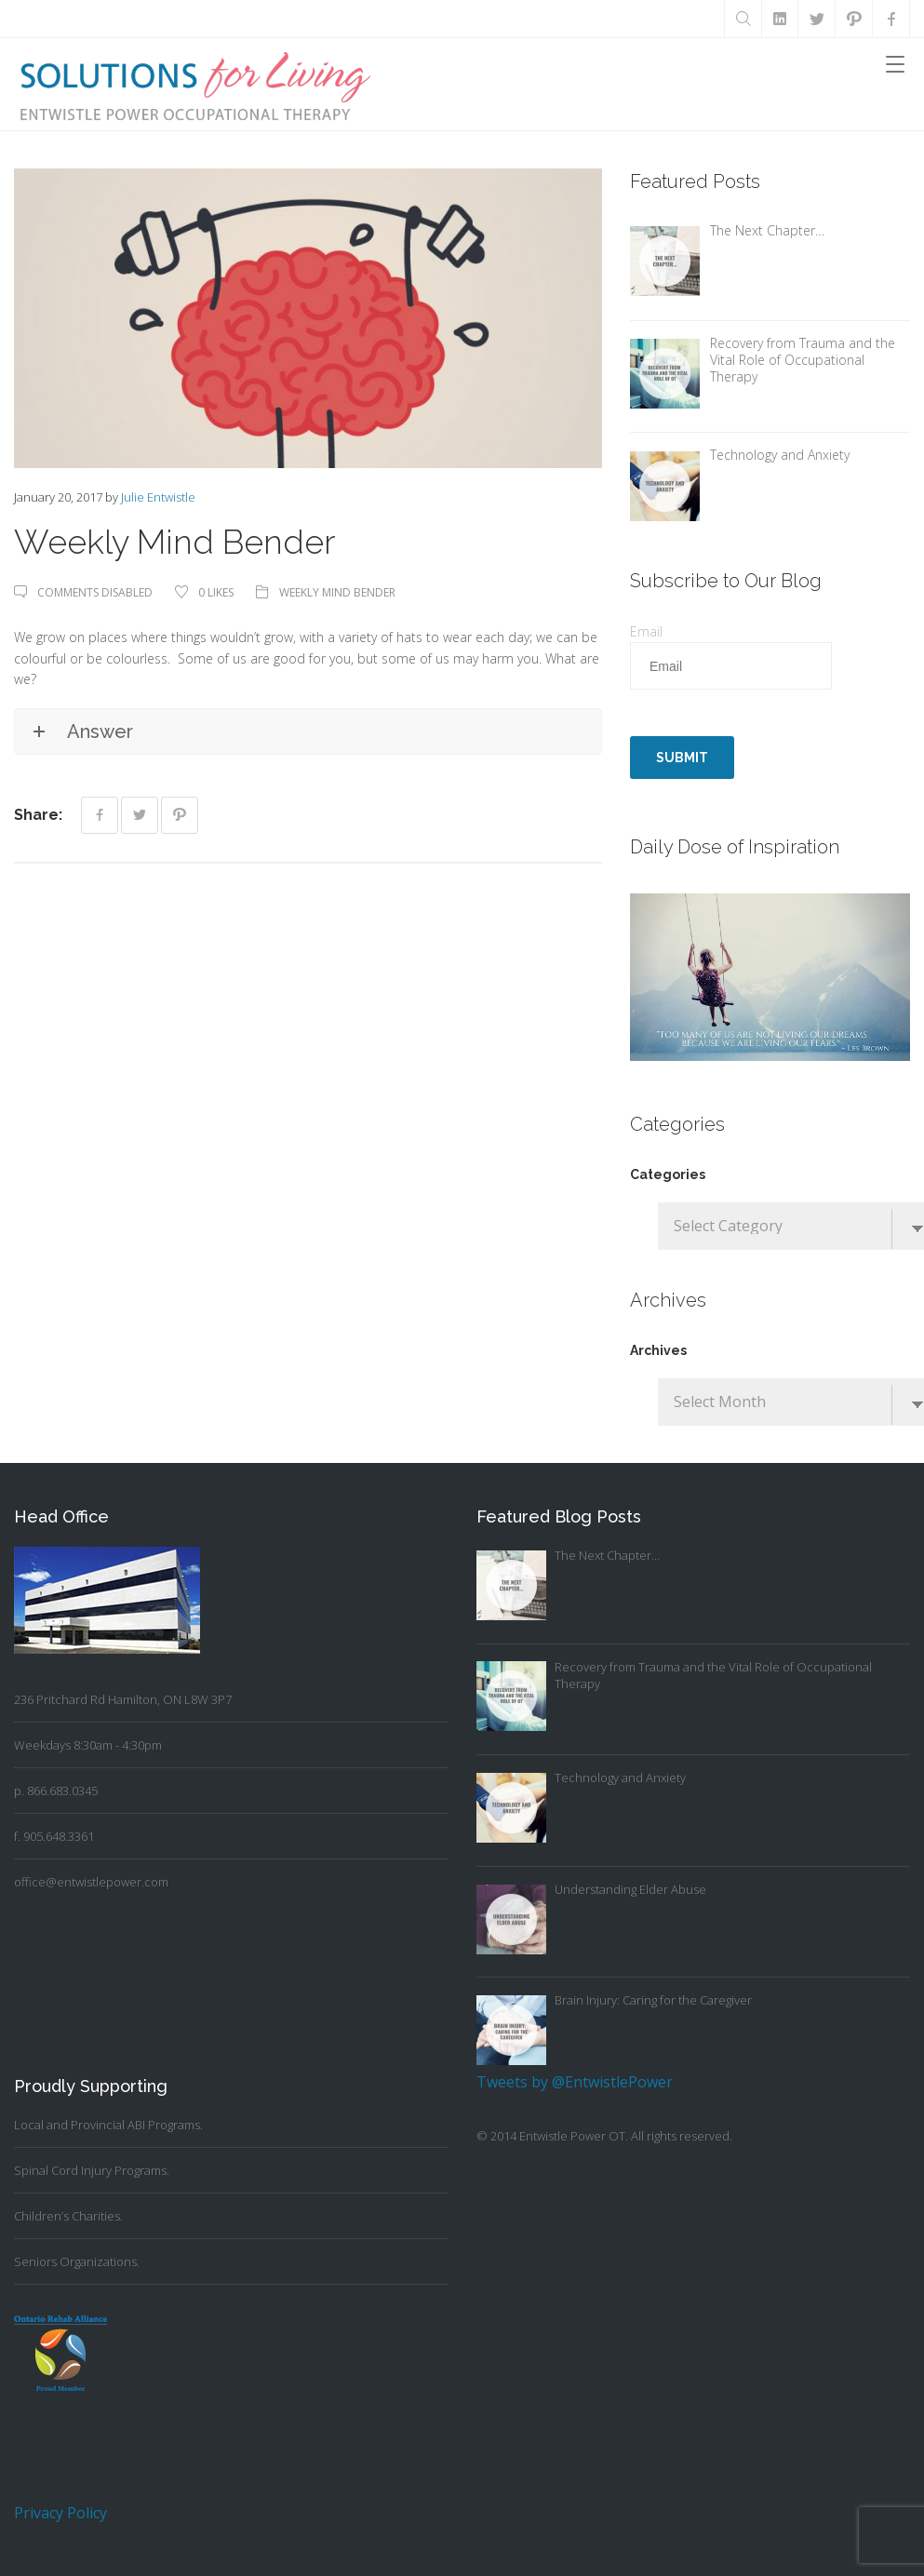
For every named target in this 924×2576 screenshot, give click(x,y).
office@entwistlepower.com (91, 1881)
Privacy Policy (60, 2512)
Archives (658, 1350)
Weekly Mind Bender (337, 592)
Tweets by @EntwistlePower (574, 2082)
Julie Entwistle (158, 497)
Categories (667, 1174)
